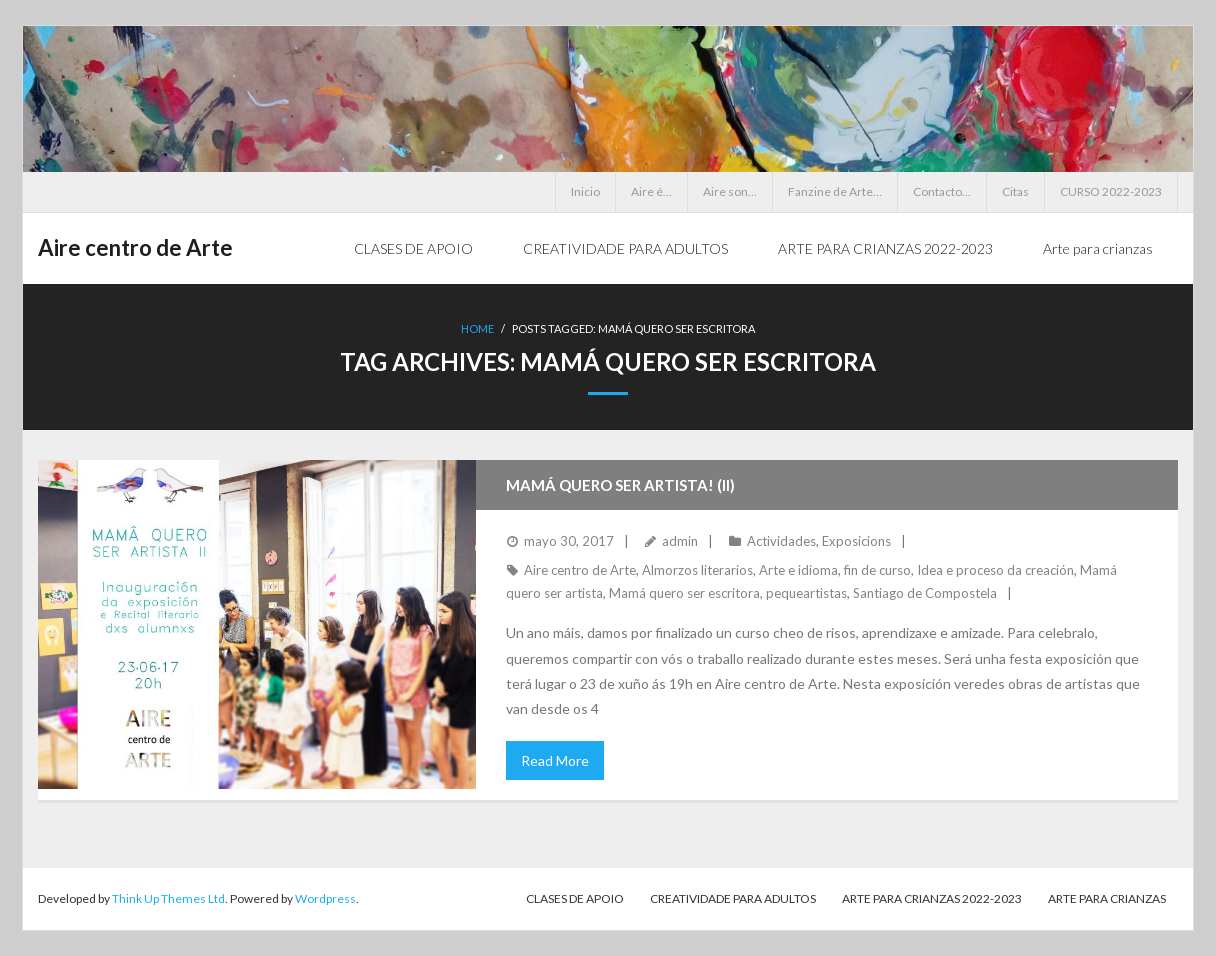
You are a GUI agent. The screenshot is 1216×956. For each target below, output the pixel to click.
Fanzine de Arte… (835, 191)
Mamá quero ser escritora (684, 593)
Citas (1015, 191)
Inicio (585, 191)
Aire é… (651, 191)
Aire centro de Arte (580, 570)
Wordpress (325, 898)
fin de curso (877, 570)
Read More (555, 760)
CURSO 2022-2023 (1111, 191)
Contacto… (942, 191)
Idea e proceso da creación (995, 570)
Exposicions (856, 541)
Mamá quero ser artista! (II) (620, 485)
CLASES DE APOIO (575, 898)
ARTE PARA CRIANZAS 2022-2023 (932, 898)
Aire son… (730, 191)
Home (477, 328)
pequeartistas (806, 593)
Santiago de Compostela (925, 593)
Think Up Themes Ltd (168, 898)
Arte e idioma (798, 570)
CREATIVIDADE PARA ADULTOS (733, 898)
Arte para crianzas (1107, 898)
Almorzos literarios (697, 570)
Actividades (781, 541)
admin (680, 541)
